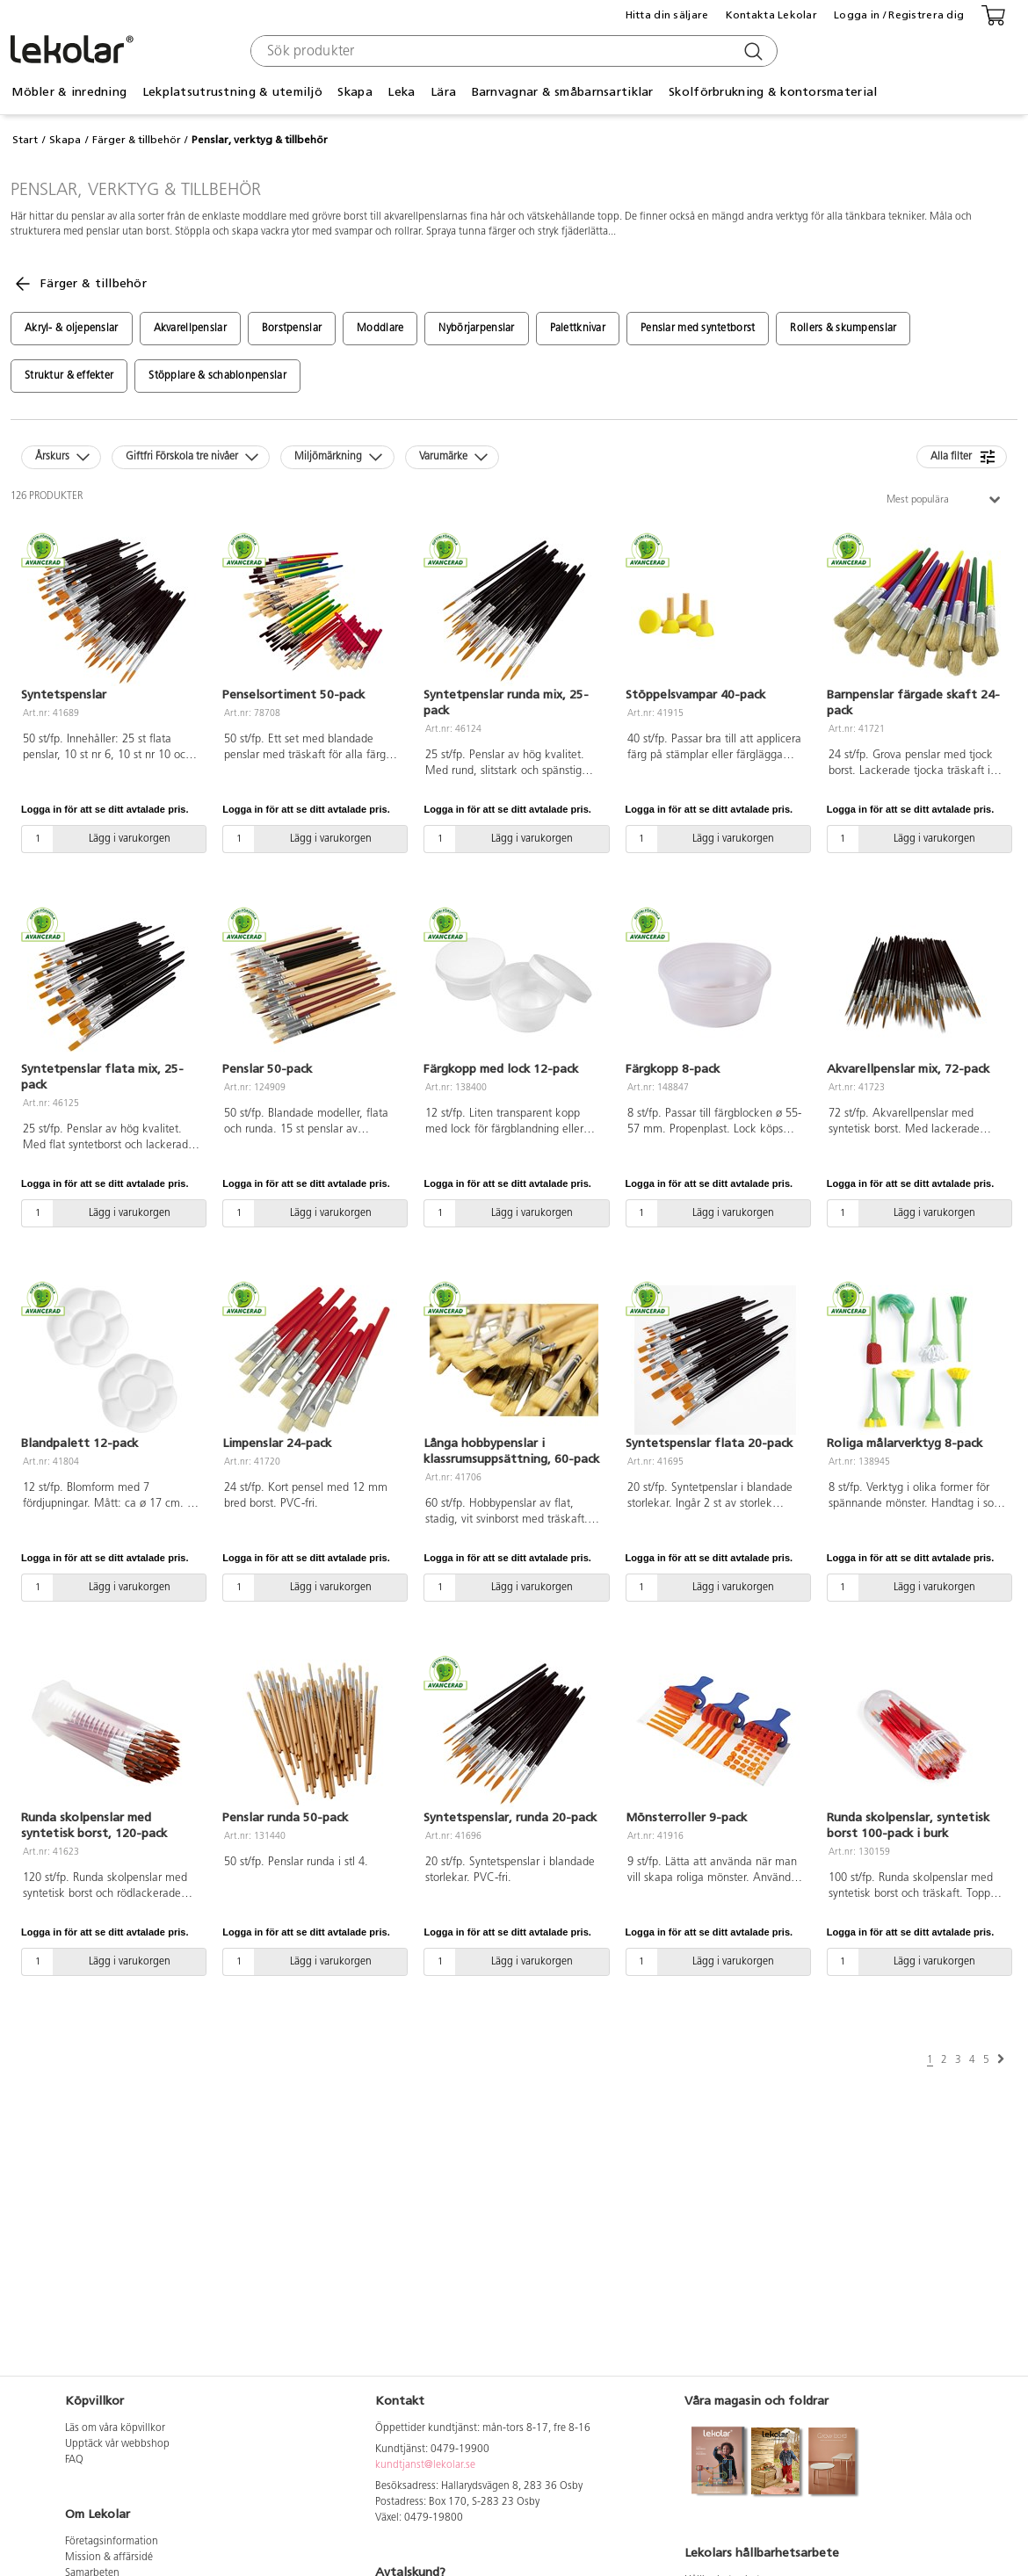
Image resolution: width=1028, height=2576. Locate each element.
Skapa (354, 91)
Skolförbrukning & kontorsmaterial (773, 91)
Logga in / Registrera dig (899, 15)
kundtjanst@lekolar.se (425, 2465)
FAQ (74, 2460)
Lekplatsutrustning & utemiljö (232, 91)
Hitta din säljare (667, 15)
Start (25, 140)
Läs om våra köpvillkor (115, 2428)
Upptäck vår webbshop (117, 2444)
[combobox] (511, 51)
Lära (443, 91)
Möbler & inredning (69, 91)
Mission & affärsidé (109, 2557)
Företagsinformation (111, 2541)
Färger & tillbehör (136, 140)
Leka (401, 91)
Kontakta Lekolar (771, 15)
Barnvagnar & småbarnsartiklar (563, 91)
